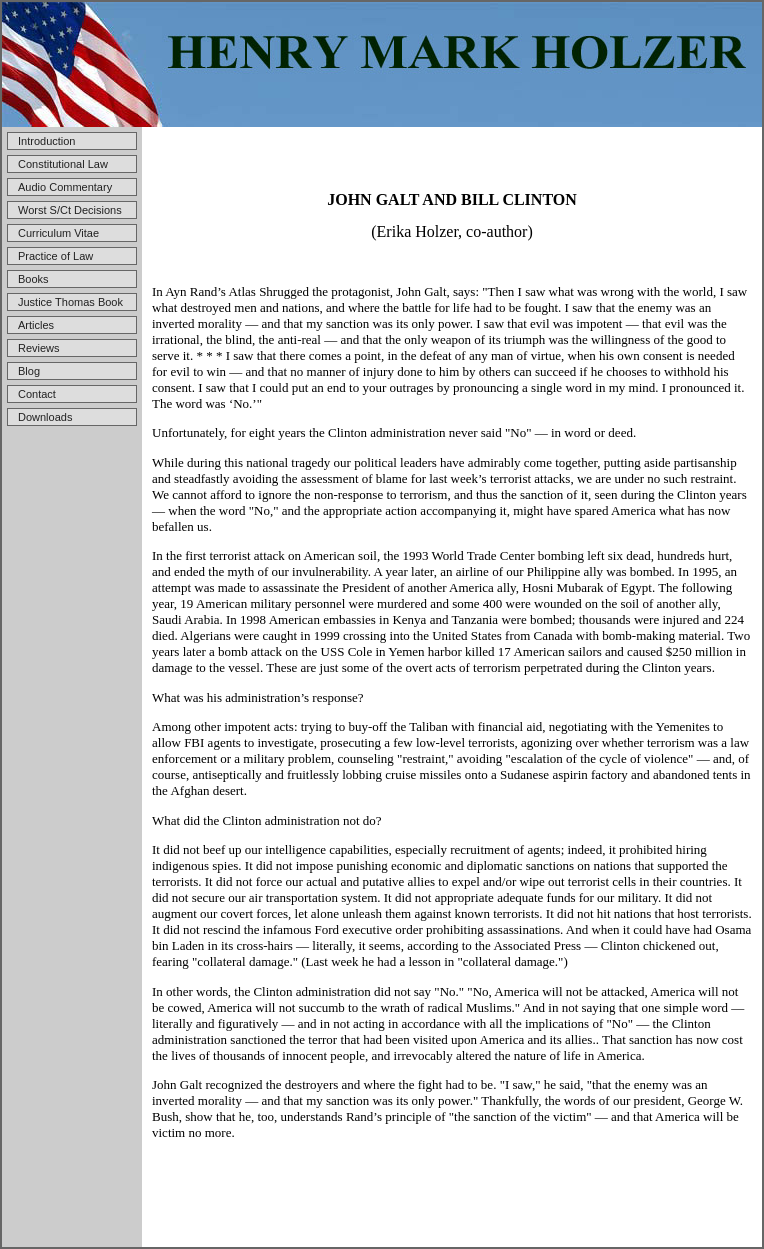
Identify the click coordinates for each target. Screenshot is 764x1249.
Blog (29, 371)
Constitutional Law (63, 164)
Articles (36, 325)
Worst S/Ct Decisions (70, 210)
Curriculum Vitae (58, 233)
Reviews (39, 348)
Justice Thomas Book (70, 302)
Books (33, 279)
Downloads (45, 417)
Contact (37, 394)
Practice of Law (55, 256)
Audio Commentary (65, 187)
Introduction (46, 141)
